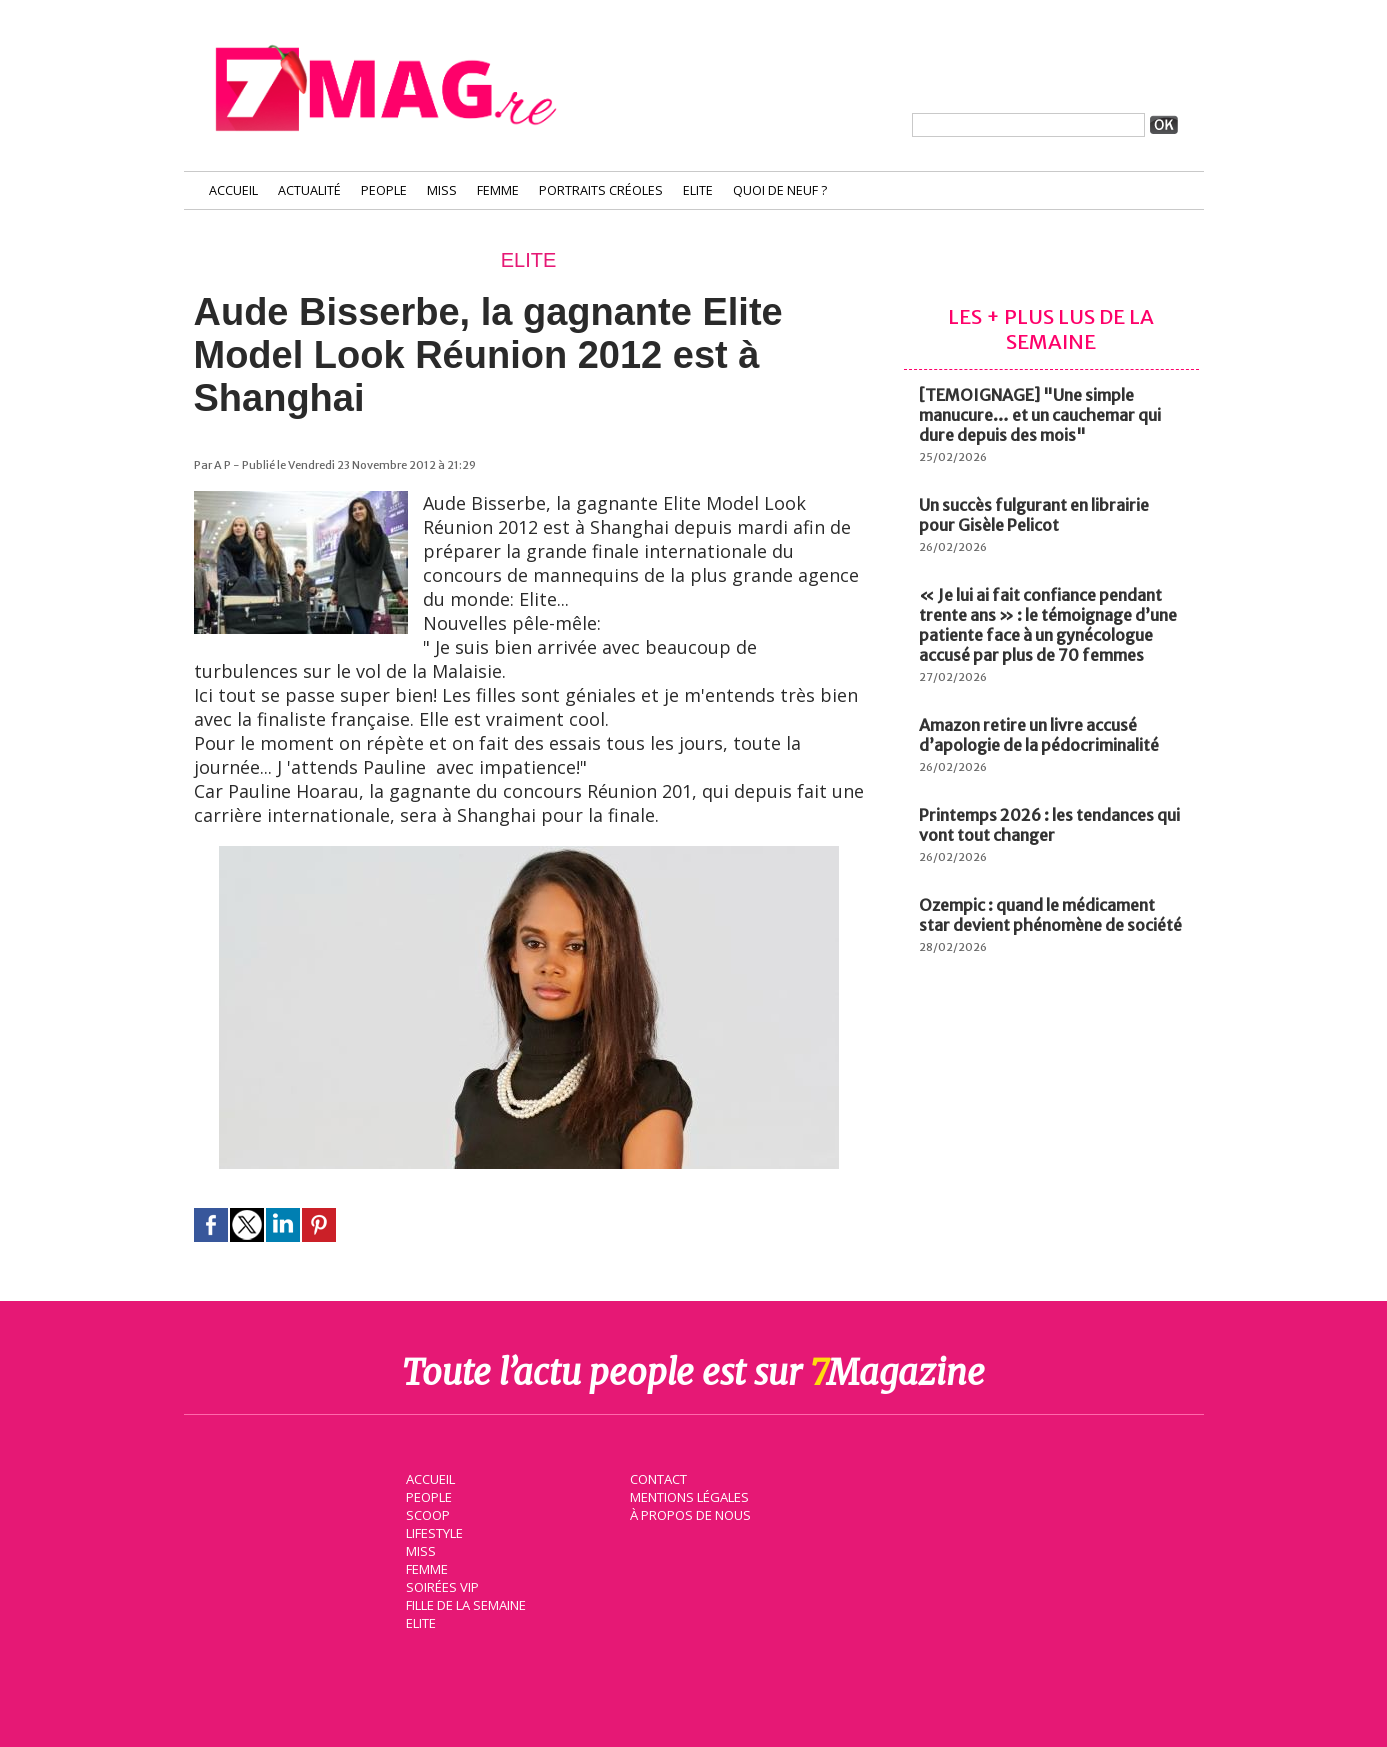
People (384, 190)
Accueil (233, 190)
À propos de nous (689, 1513)
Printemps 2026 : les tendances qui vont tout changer (1049, 825)
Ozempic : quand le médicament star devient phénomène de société (1050, 915)
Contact (657, 1477)
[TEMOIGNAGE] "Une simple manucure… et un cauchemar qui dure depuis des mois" (1040, 415)
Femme (498, 190)
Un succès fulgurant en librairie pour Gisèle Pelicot (1034, 515)
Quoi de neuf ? (780, 190)
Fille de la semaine (464, 1603)
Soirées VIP (440, 1585)
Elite (698, 190)
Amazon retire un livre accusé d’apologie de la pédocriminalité (1039, 735)
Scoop (426, 1513)
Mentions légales (688, 1495)
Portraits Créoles (601, 190)
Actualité (309, 190)
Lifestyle (432, 1531)
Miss (442, 190)
